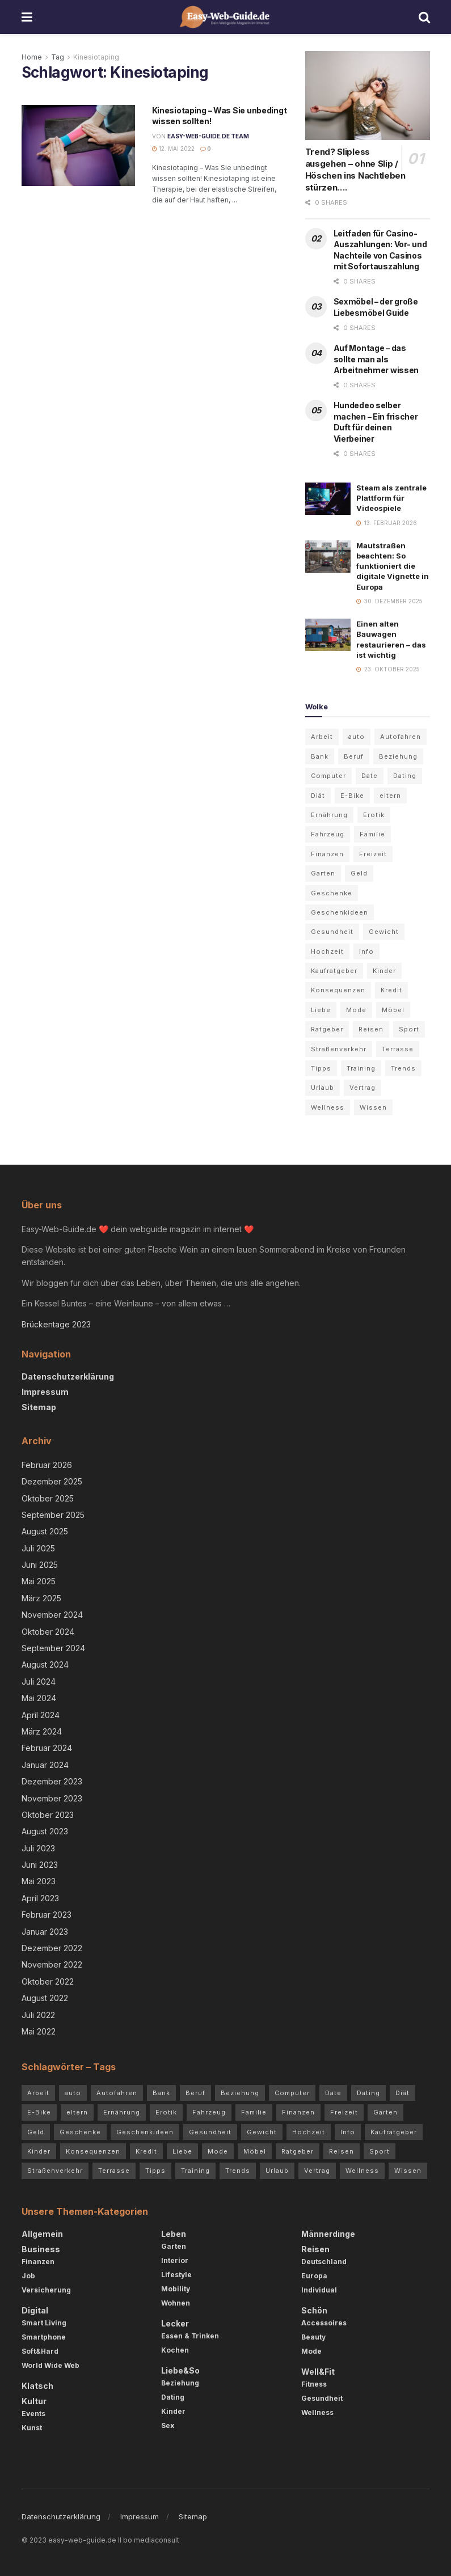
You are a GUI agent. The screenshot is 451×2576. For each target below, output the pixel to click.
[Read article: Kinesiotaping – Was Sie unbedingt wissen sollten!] (78, 145)
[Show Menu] (27, 17)
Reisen (315, 2249)
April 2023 (40, 1898)
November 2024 (52, 1614)
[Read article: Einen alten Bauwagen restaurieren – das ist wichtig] (328, 635)
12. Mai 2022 (173, 148)
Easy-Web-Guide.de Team (208, 136)
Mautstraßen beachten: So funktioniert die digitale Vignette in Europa (392, 566)
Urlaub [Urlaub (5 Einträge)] (322, 1088)
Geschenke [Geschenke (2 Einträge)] (331, 893)
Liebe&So (180, 2370)
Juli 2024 (39, 1681)
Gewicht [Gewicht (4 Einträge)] (384, 932)
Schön (314, 2310)
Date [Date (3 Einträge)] (369, 776)
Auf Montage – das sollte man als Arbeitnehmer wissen (376, 359)
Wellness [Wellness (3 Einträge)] (327, 1107)
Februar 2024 (47, 1748)
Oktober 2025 (48, 1498)
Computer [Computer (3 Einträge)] (328, 776)
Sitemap (39, 1407)
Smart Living (44, 2323)
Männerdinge (328, 2234)
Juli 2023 (38, 1848)
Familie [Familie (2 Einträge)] (372, 834)
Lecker (175, 2323)
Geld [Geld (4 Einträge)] (359, 873)
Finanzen (38, 2261)
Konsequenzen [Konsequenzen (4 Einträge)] (338, 990)
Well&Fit (318, 2371)
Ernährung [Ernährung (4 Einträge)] (329, 815)
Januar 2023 (45, 1931)
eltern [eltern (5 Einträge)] (390, 796)
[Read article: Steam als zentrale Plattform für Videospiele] (328, 499)
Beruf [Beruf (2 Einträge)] (354, 756)
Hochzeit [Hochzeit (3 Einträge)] (327, 951)
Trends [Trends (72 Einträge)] (403, 1068)
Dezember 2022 (52, 1948)
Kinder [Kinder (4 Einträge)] (384, 971)
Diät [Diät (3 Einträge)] (318, 796)
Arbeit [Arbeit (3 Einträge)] (322, 737)
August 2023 (45, 1831)
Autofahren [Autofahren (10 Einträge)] (400, 737)
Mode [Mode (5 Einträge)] (356, 1010)
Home (32, 57)
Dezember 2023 (52, 1781)
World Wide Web (50, 2365)
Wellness (317, 2412)
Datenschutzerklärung (68, 1376)
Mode (311, 2351)
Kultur (34, 2401)
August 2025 (45, 1531)
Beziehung (180, 2383)
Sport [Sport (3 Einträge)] (409, 1029)
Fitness (314, 2384)
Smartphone (44, 2337)
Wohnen (175, 2303)
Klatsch (37, 2386)
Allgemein (42, 2234)
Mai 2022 (39, 2031)
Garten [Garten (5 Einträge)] (323, 873)
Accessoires (324, 2323)
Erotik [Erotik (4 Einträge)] (374, 815)
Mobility (175, 2289)
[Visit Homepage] (225, 17)
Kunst (32, 2427)
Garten (173, 2246)
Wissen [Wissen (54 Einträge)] (373, 1107)
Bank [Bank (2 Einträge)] (319, 756)
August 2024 (45, 1664)
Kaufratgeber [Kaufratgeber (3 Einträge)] (334, 971)
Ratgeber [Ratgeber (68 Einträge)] (327, 1029)
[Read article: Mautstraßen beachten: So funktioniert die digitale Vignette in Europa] (328, 556)
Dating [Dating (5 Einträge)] (404, 776)
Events (33, 2413)
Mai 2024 (39, 1698)
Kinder (173, 2411)
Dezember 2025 (52, 1481)
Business (41, 2249)
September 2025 (53, 1515)
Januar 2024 (45, 1765)
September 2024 (53, 1648)
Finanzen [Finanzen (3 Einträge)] (327, 854)
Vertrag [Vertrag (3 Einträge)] (362, 1088)
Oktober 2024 (48, 1631)
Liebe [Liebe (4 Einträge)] (321, 1010)
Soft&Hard (40, 2351)
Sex (167, 2425)
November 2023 (52, 1798)
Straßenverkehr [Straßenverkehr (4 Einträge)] (338, 1049)
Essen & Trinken (190, 2336)
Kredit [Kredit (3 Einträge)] (391, 990)
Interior (174, 2260)
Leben (173, 2234)
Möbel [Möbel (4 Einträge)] (393, 1010)
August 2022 (45, 1998)
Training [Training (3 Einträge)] (361, 1068)
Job (28, 2276)
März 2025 (41, 1598)
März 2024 (42, 1731)
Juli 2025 (38, 1548)
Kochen (175, 2350)
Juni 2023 (40, 1864)
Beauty (313, 2337)
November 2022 (52, 1964)
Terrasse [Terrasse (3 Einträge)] (398, 1049)
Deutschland (324, 2261)
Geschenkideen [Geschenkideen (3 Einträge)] (339, 912)
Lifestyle (176, 2274)
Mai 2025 (39, 1581)
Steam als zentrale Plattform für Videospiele (391, 498)
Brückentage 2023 (56, 1324)
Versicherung (46, 2290)
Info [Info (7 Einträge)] (366, 951)
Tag (57, 57)
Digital (35, 2310)
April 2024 (41, 1715)
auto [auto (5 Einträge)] (356, 737)
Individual (319, 2290)
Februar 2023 (46, 1914)
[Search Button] (424, 17)
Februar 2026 (47, 1465)
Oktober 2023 (48, 1815)
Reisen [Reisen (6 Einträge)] (371, 1029)
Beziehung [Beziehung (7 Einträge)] (398, 756)
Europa (314, 2276)
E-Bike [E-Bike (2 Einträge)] (352, 796)
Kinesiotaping (96, 57)
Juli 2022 (38, 2015)
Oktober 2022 (48, 1981)
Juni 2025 (40, 1565)
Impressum (45, 1392)
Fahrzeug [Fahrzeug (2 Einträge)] (327, 834)
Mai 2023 (39, 1881)
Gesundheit (322, 2398)
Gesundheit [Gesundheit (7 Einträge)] (332, 932)
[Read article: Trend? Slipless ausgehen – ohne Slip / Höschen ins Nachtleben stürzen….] (367, 95)
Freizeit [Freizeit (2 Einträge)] (373, 854)
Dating (172, 2397)
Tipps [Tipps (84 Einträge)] (321, 1068)
